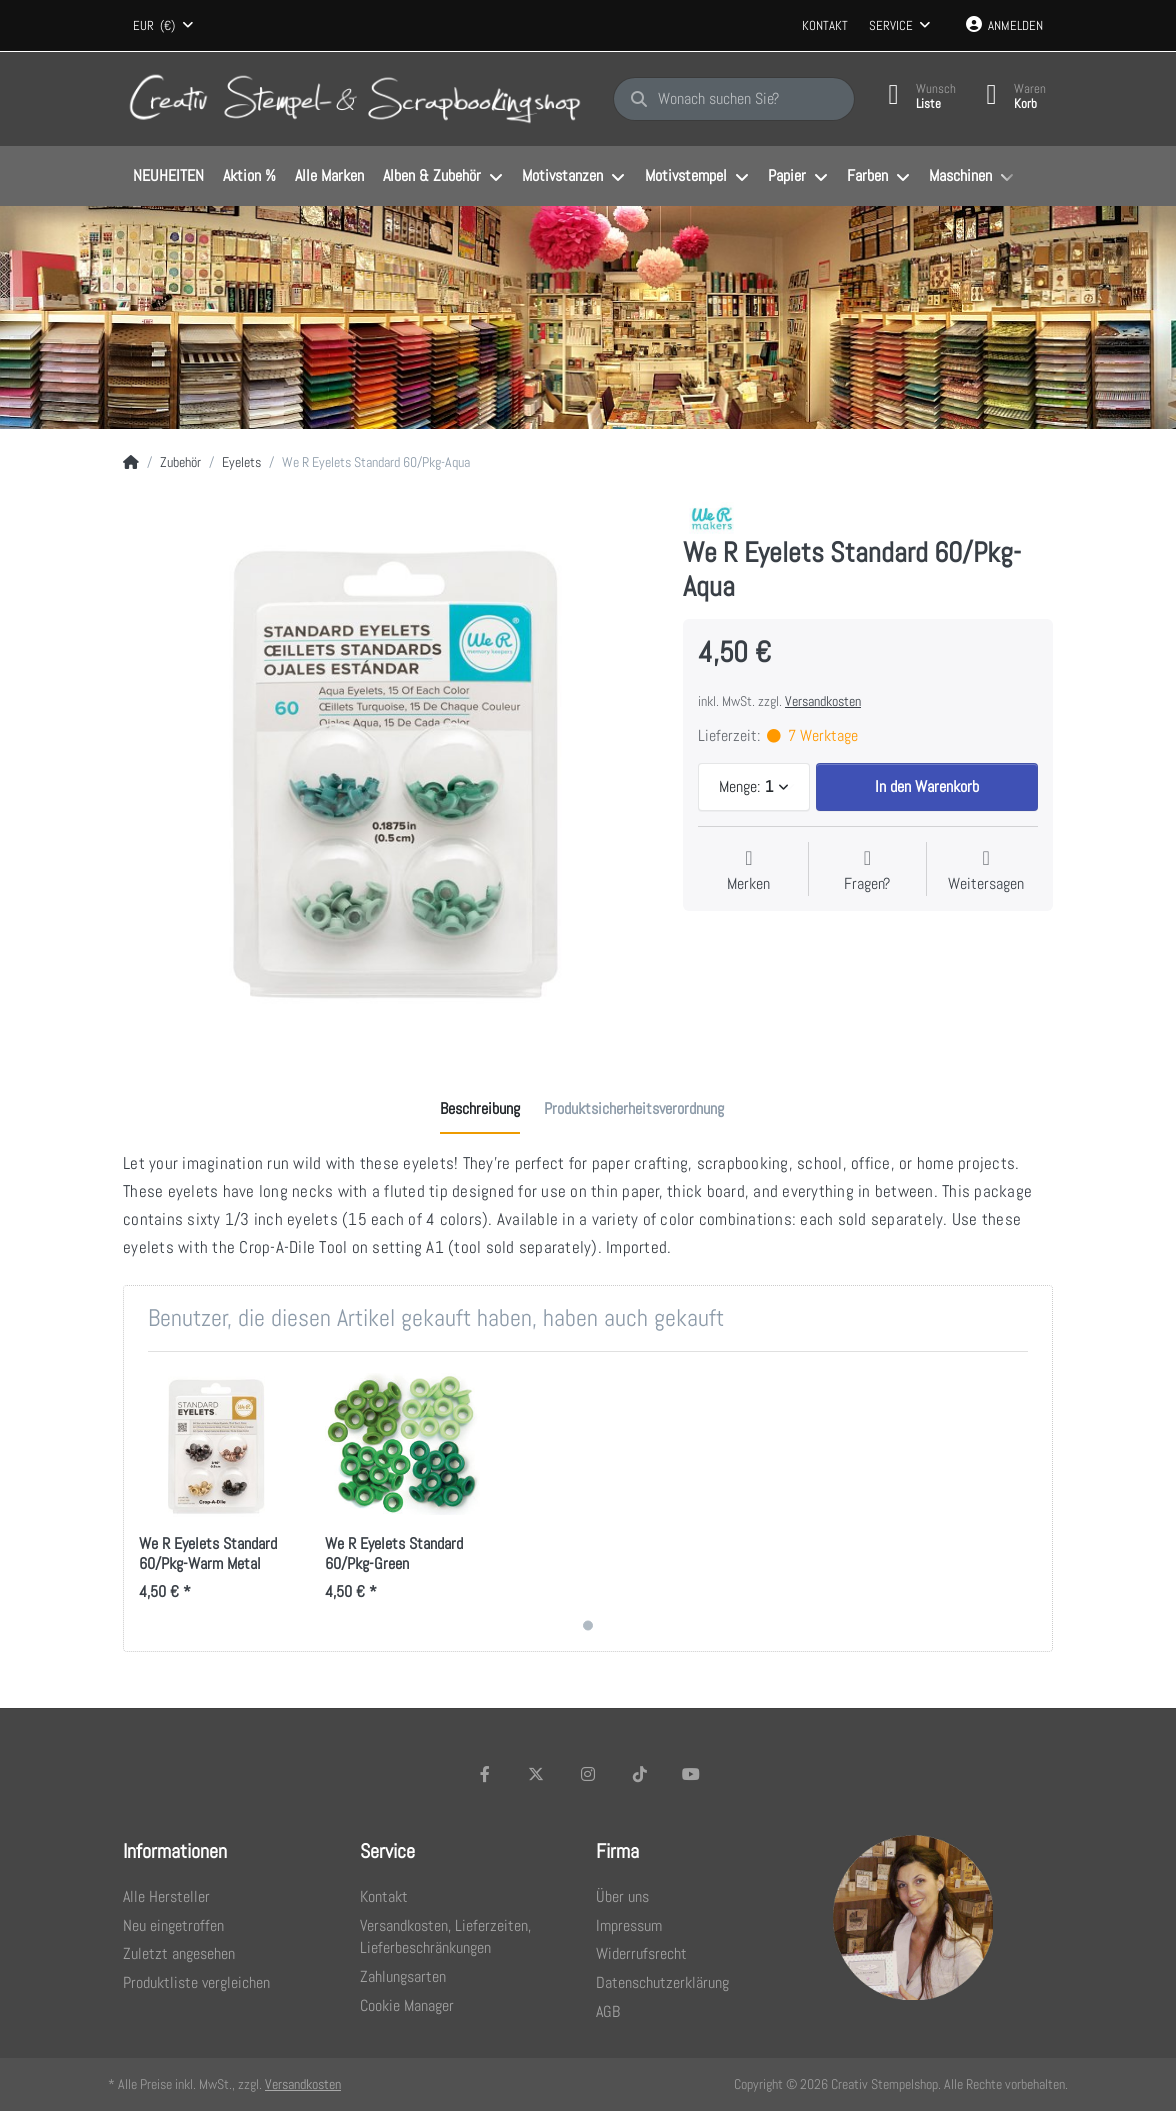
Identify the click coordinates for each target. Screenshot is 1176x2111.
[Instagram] (588, 1774)
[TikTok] (640, 1774)
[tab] (480, 1109)
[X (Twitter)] (537, 1774)
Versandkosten (823, 701)
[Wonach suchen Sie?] (734, 99)
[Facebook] (485, 1774)
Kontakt (825, 25)
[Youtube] (691, 1774)
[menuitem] (168, 177)
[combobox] (163, 26)
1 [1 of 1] (588, 1626)
